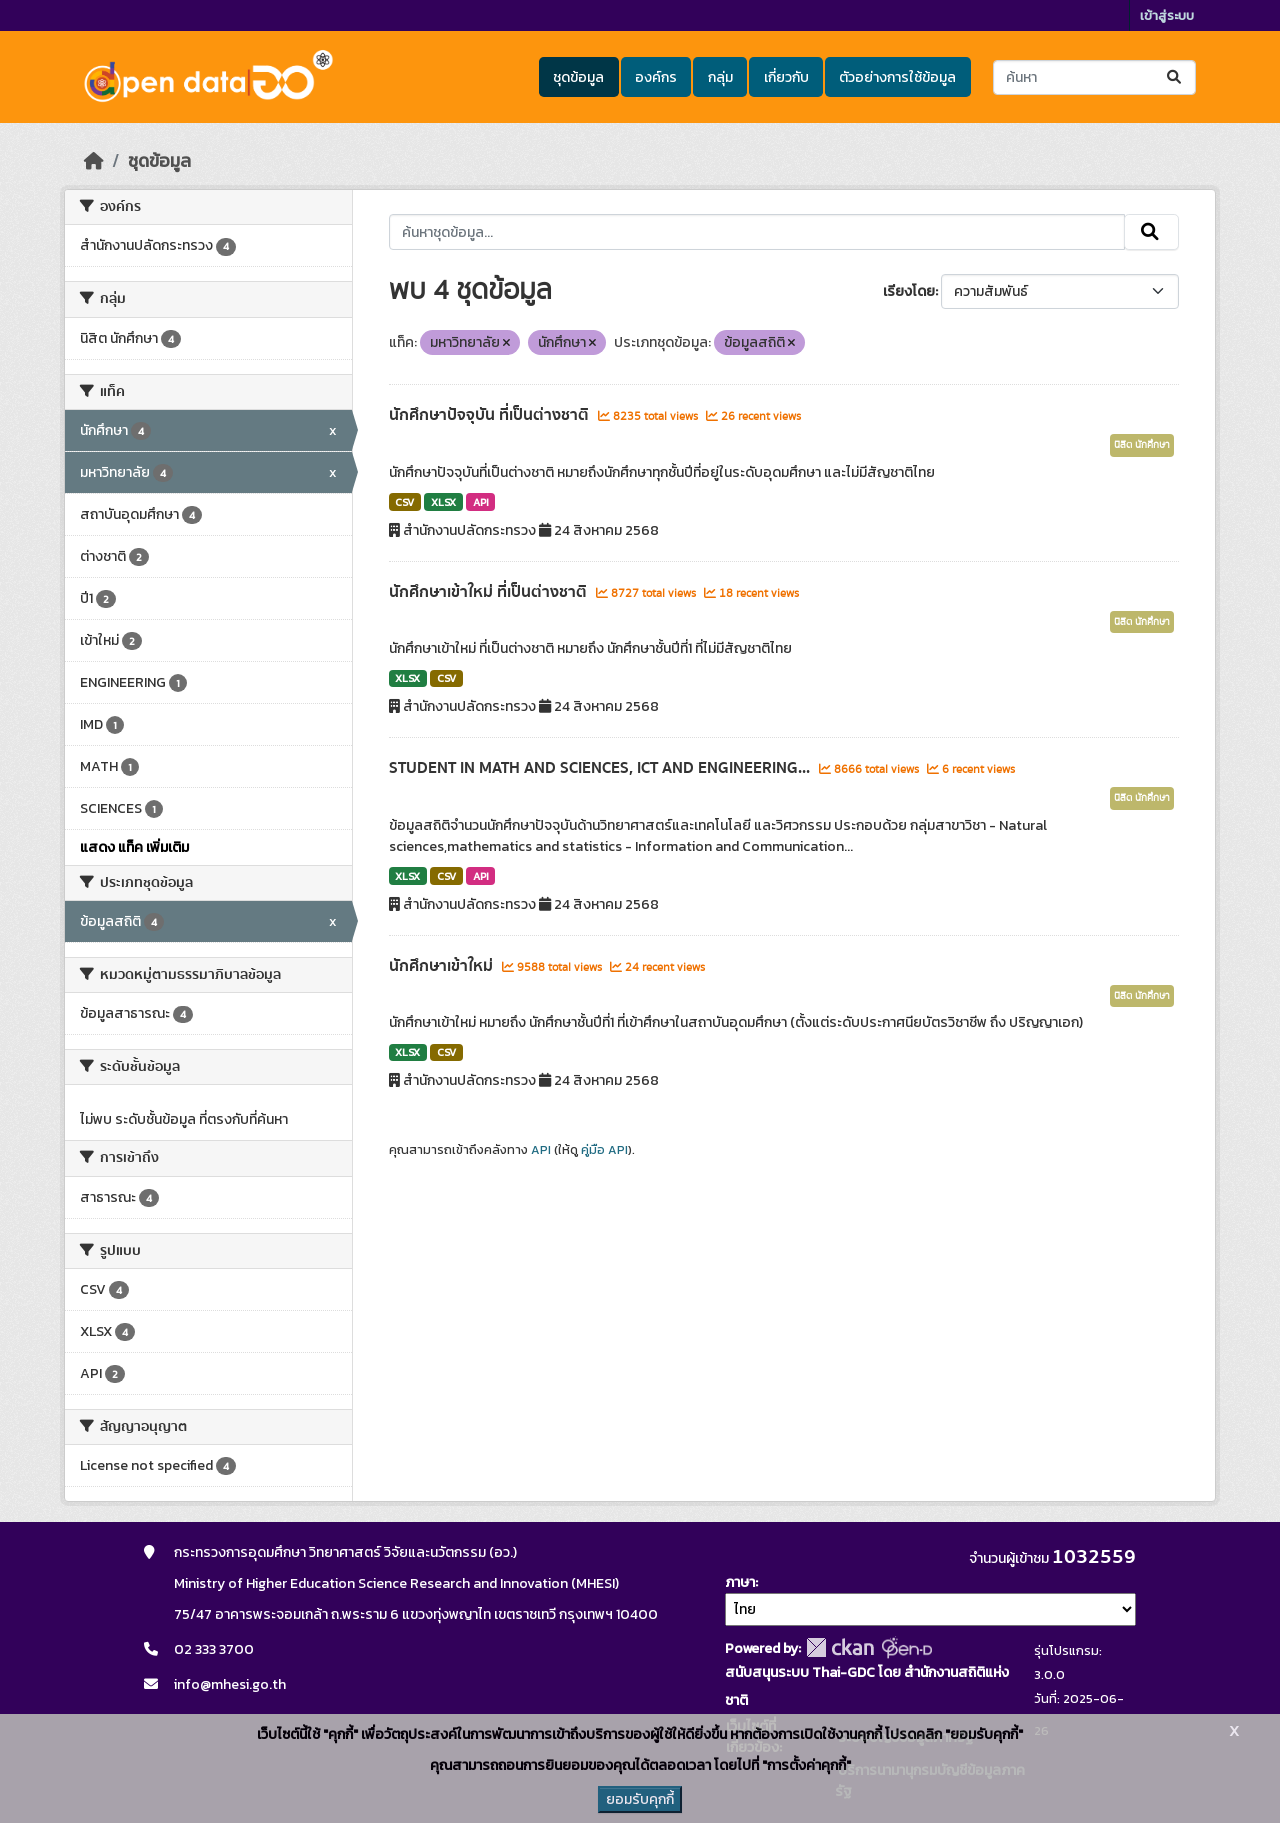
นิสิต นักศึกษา (1142, 445)
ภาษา (740, 1582)
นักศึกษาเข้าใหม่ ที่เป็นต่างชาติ (490, 592)
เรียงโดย (909, 291)
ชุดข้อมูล (578, 77)
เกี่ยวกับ (786, 77)
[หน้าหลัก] (94, 161)
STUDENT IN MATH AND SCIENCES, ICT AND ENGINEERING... (601, 768)
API (481, 502)
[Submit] (1175, 77)
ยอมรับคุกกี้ (640, 1799)
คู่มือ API (604, 1150)
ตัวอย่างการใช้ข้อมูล (897, 77)
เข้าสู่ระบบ (1167, 15)
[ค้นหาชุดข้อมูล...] (1094, 77)
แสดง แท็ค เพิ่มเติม (134, 847)
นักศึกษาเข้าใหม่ (443, 966)
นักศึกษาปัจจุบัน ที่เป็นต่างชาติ (491, 415)
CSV (404, 502)
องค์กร (656, 77)
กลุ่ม (720, 77)
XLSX (443, 502)
